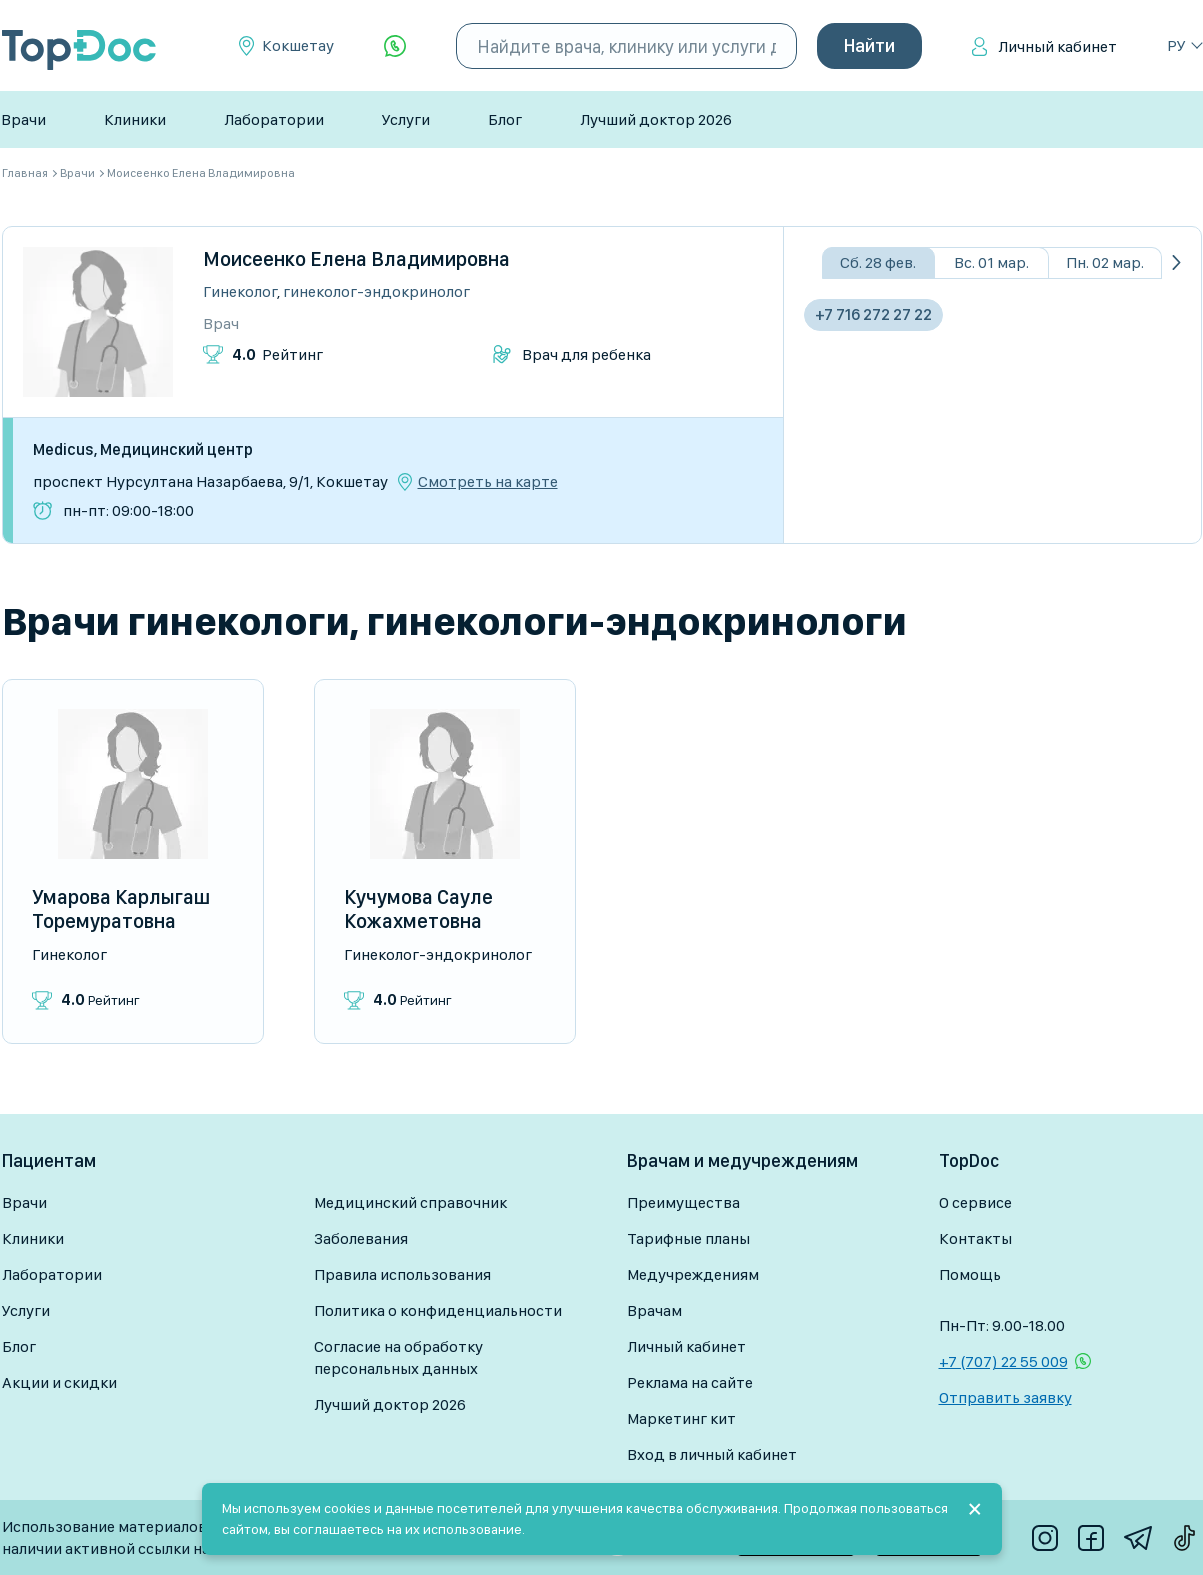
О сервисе (975, 1202)
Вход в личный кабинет (712, 1454)
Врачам (654, 1310)
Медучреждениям (693, 1274)
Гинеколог (240, 291)
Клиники (135, 119)
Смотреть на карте (488, 482)
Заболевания (361, 1238)
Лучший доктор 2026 (656, 119)
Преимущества (683, 1202)
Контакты (975, 1238)
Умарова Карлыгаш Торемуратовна (121, 909)
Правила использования (402, 1274)
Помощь (970, 1274)
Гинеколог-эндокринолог (376, 291)
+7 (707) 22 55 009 (1003, 1361)
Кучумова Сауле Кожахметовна (418, 909)
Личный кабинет (1057, 46)
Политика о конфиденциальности (438, 1310)
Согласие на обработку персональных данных (398, 1357)
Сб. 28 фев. (878, 262)
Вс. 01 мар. (991, 262)
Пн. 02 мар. (1105, 262)
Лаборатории (274, 119)
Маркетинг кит (681, 1418)
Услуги (406, 119)
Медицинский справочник (410, 1202)
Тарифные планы (688, 1238)
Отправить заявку (1005, 1397)
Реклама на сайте (690, 1382)
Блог (505, 119)
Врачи (23, 119)
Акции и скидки (59, 1382)
